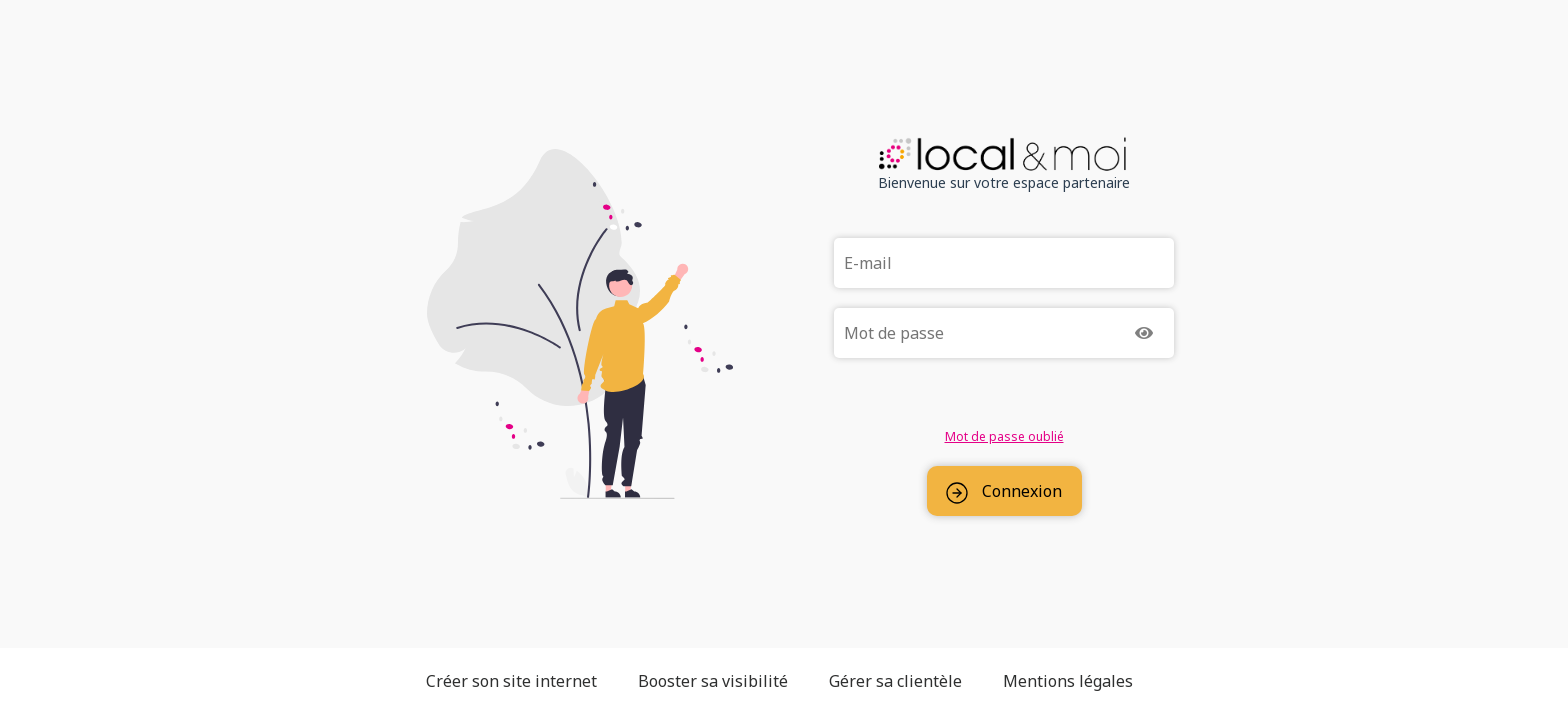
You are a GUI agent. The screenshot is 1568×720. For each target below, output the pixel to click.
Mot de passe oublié (1004, 436)
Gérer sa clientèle (895, 681)
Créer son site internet (511, 681)
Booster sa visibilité (713, 681)
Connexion (1004, 492)
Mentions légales (1068, 681)
